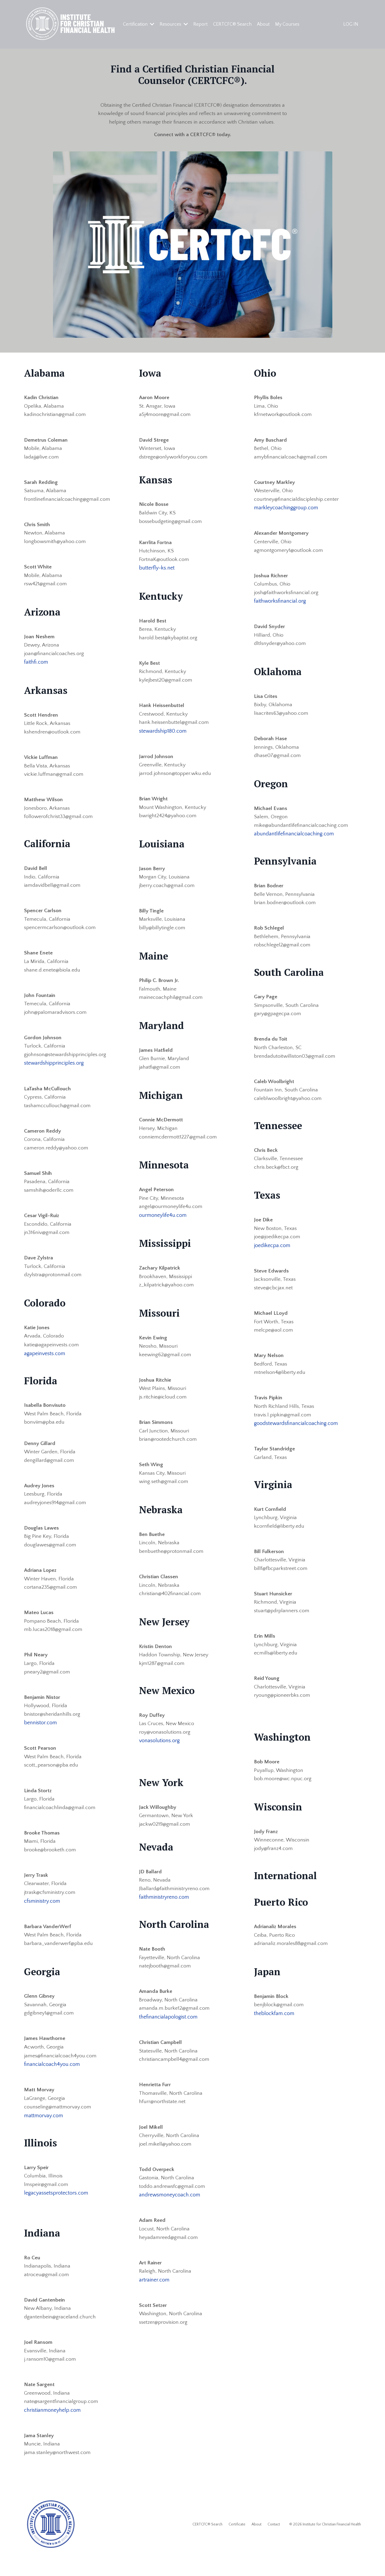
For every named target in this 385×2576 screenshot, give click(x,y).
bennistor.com (40, 1737)
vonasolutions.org (159, 1753)
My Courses (287, 24)
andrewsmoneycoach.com (169, 2211)
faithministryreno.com (164, 1910)
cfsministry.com (42, 1916)
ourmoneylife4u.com (163, 1223)
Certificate (237, 2543)
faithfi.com (36, 665)
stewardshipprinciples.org (54, 1070)
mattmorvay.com (43, 2132)
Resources (174, 24)
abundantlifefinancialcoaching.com (294, 839)
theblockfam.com (274, 2028)
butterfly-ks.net (157, 571)
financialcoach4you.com (52, 2081)
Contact (274, 2543)
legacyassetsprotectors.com (56, 2210)
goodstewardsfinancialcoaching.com (296, 1433)
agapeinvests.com (44, 1363)
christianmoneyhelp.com (52, 2429)
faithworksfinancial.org (280, 604)
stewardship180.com (163, 735)
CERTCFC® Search (232, 24)
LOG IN (350, 24)
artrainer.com (154, 2296)
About (263, 24)
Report (200, 24)
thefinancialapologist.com (168, 2031)
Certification (138, 24)
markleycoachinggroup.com (286, 510)
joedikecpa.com (272, 1254)
